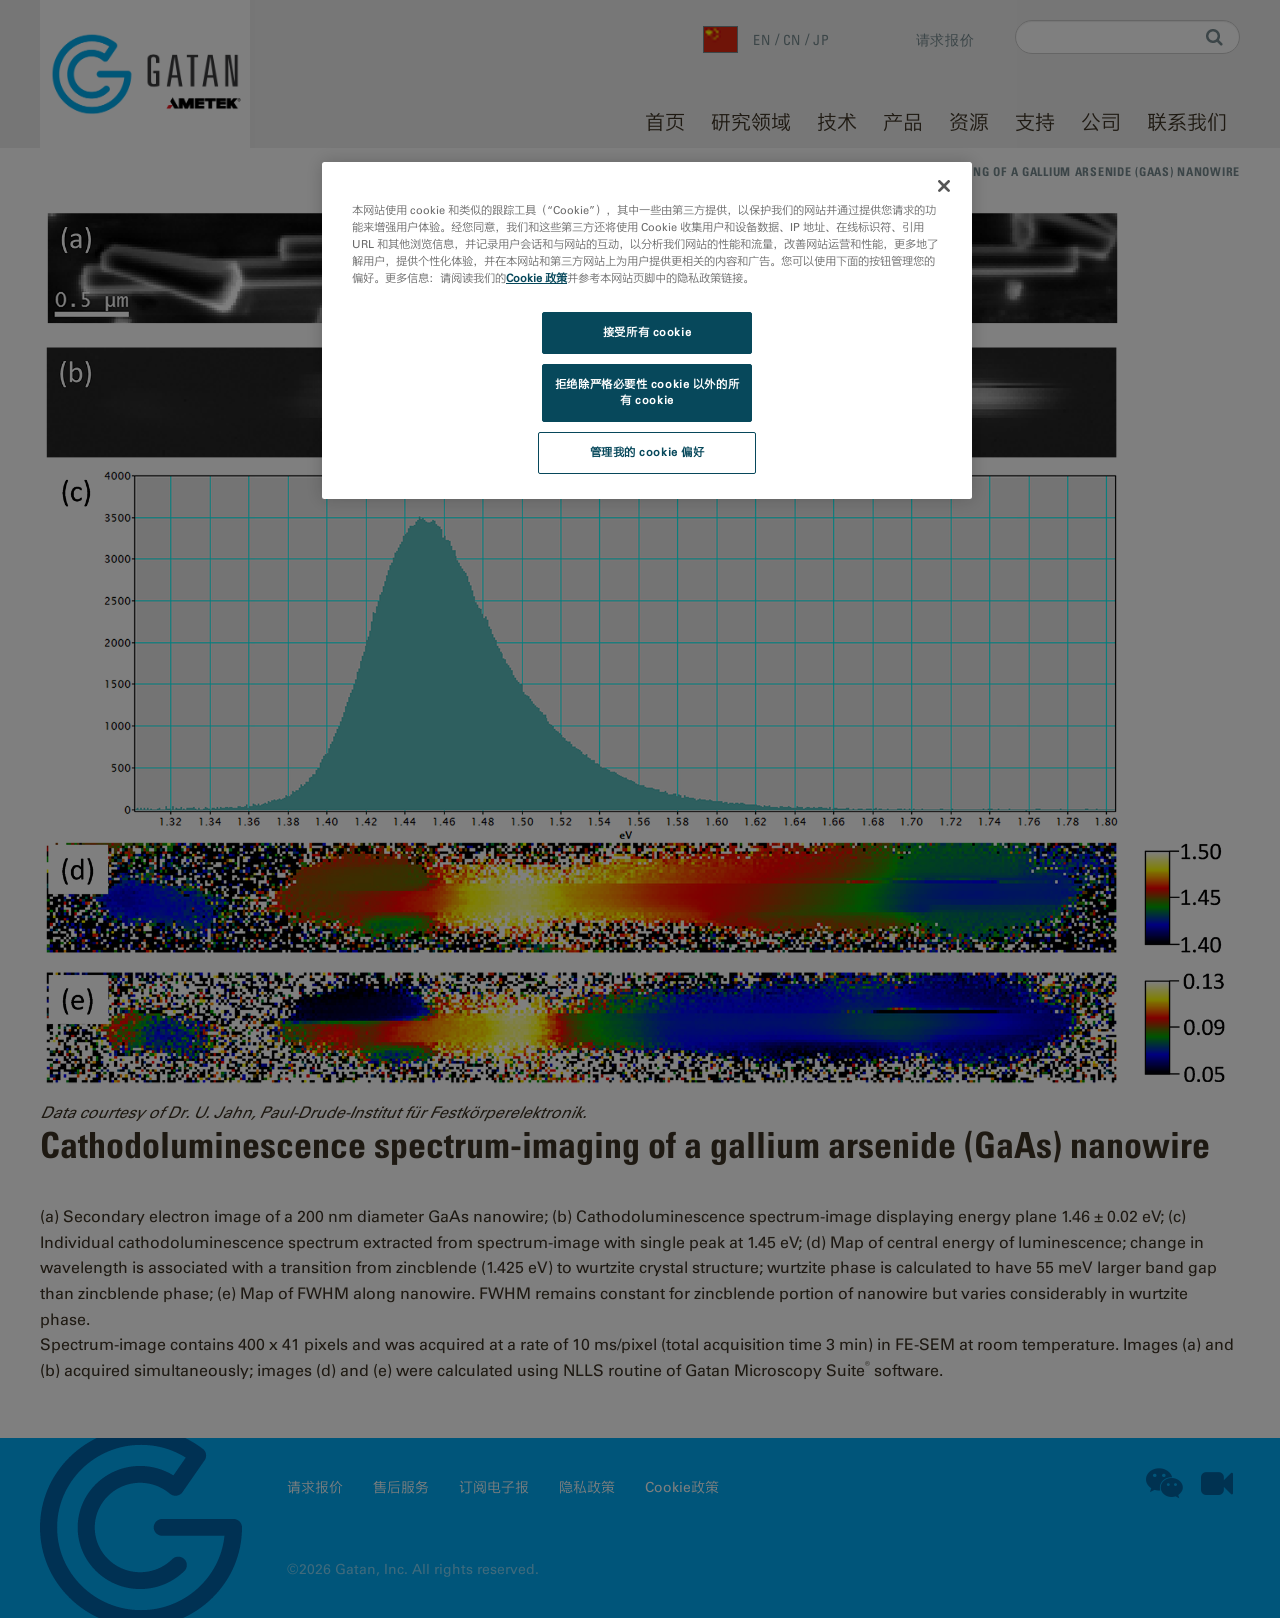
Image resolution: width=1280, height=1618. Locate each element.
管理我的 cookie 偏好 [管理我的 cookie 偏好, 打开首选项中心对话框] (647, 452)
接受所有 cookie (647, 332)
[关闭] (944, 186)
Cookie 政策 (536, 278)
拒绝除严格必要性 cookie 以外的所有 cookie (647, 392)
